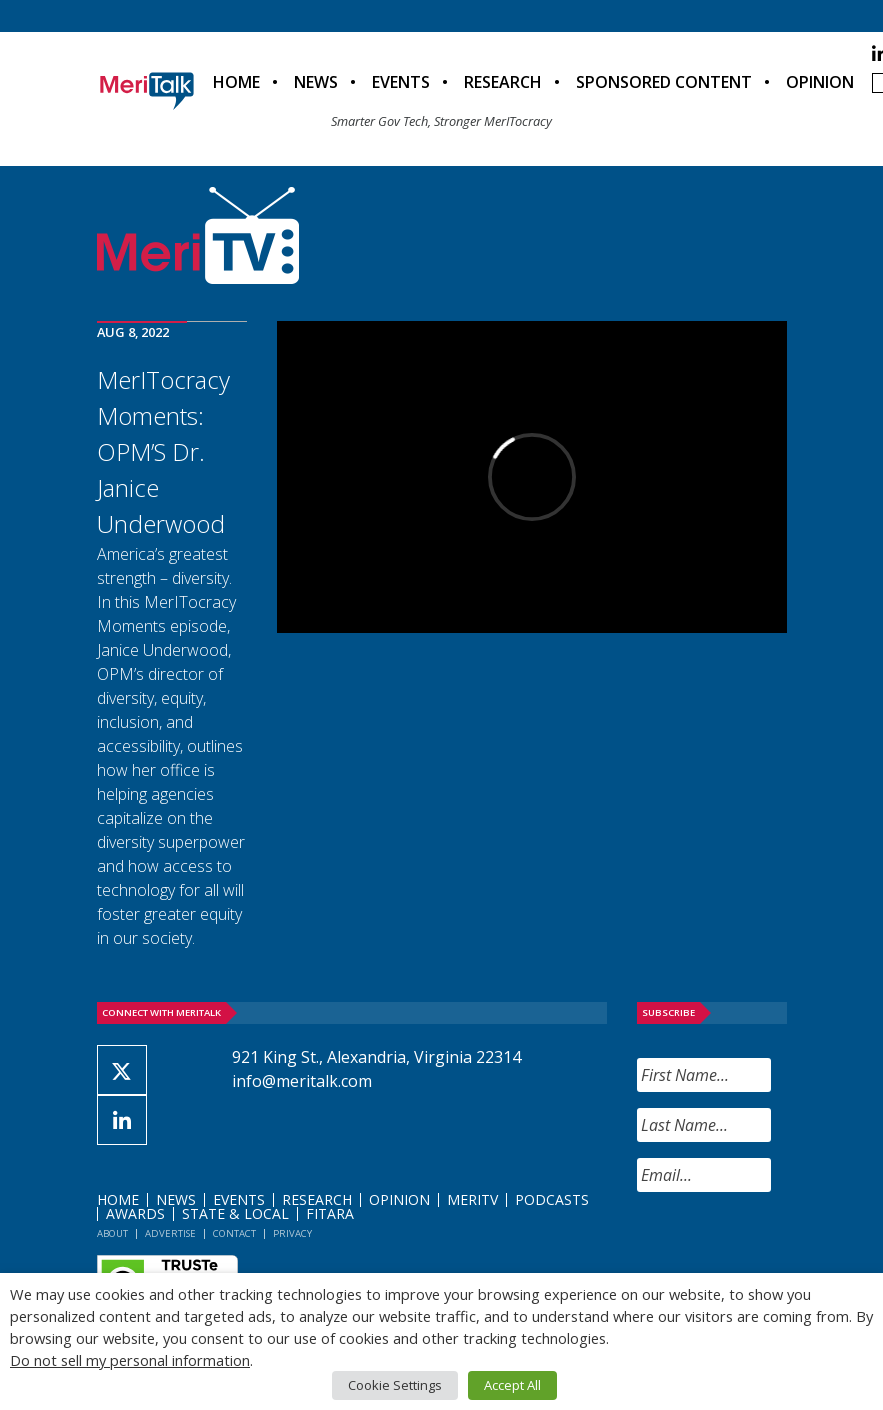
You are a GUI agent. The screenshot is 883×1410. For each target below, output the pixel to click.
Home (236, 82)
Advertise (170, 1233)
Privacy (292, 1233)
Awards (135, 1213)
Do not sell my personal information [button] (130, 1360)
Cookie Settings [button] (395, 1385)
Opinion (820, 82)
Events (401, 82)
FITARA (330, 1213)
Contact (234, 1233)
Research (503, 82)
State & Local (235, 1213)
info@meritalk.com (302, 1081)
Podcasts (552, 1199)
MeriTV (472, 1199)
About (112, 1233)
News (316, 82)
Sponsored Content (664, 82)
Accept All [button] (512, 1385)
